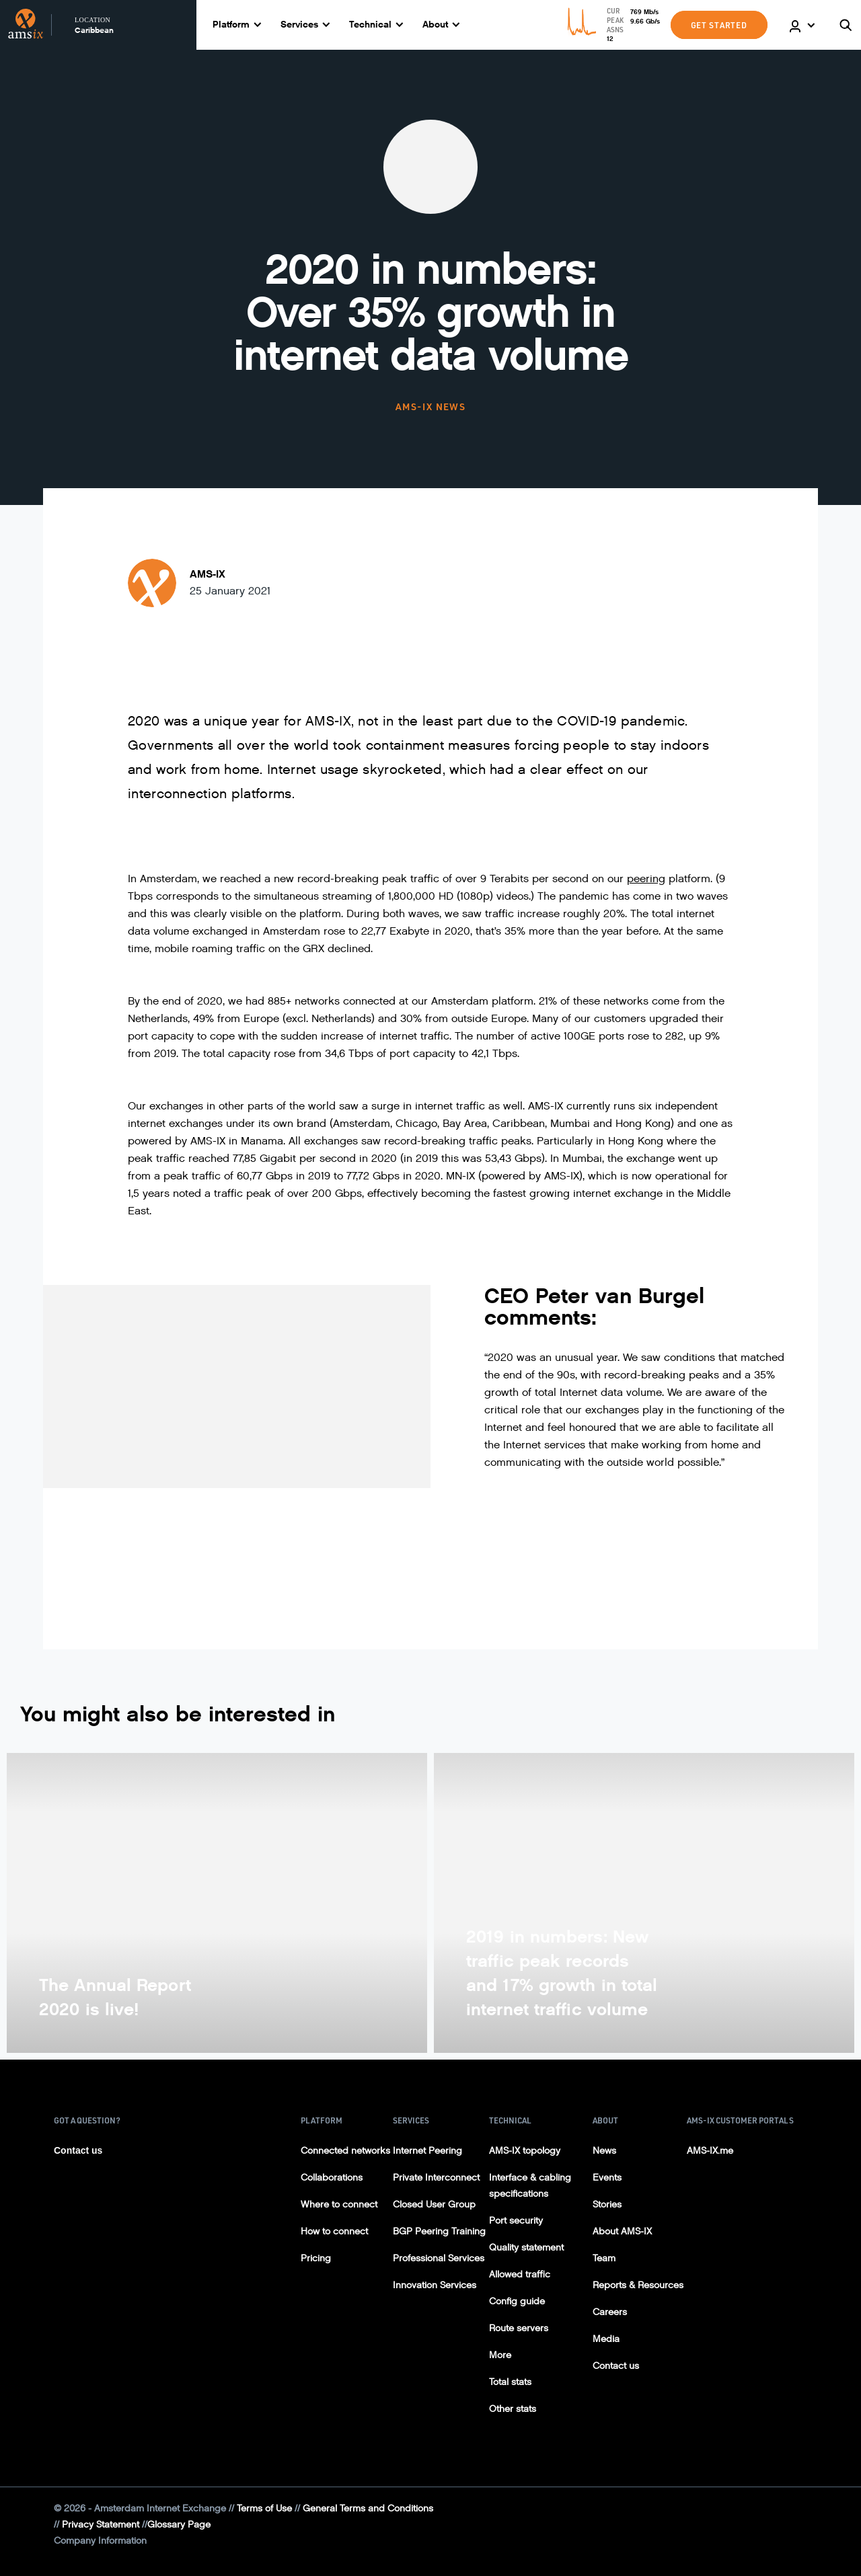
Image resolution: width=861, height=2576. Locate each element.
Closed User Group (434, 2204)
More (500, 2355)
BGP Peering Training (439, 2231)
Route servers (518, 2328)
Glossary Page (179, 2524)
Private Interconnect (436, 2177)
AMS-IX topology (524, 2150)
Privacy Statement (100, 2524)
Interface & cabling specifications (530, 2185)
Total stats (510, 2382)
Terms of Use (264, 2508)
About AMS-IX (622, 2231)
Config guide (517, 2301)
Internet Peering (427, 2150)
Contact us (78, 2150)
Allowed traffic (519, 2274)
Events (607, 2177)
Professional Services (438, 2258)
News (604, 2150)
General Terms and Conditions (368, 2508)
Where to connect (339, 2204)
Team (604, 2258)
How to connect (334, 2231)
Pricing (316, 2258)
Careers (610, 2312)
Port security (516, 2220)
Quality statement (526, 2247)
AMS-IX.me (710, 2150)
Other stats (512, 2409)
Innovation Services (434, 2285)
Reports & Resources (638, 2285)
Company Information (100, 2540)
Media (606, 2339)
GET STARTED (719, 24)
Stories (607, 2204)
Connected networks (345, 2150)
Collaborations (332, 2177)
